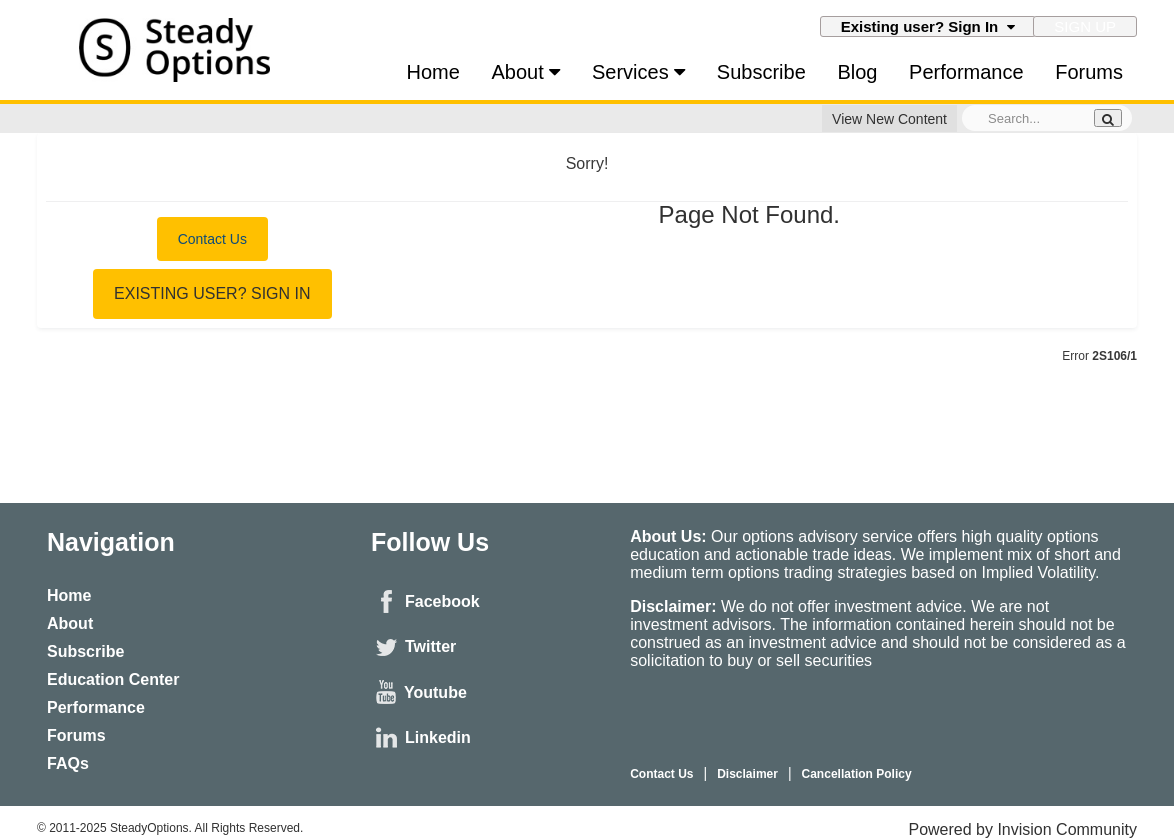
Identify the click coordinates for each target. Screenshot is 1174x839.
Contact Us (212, 239)
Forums (1089, 72)
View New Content (889, 119)
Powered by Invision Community (1022, 829)
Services (638, 72)
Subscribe (761, 72)
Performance (966, 72)
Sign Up (1085, 26)
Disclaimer (747, 774)
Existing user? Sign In (928, 26)
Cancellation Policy (857, 774)
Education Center (113, 679)
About (526, 72)
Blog (857, 72)
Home (433, 72)
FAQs (68, 763)
